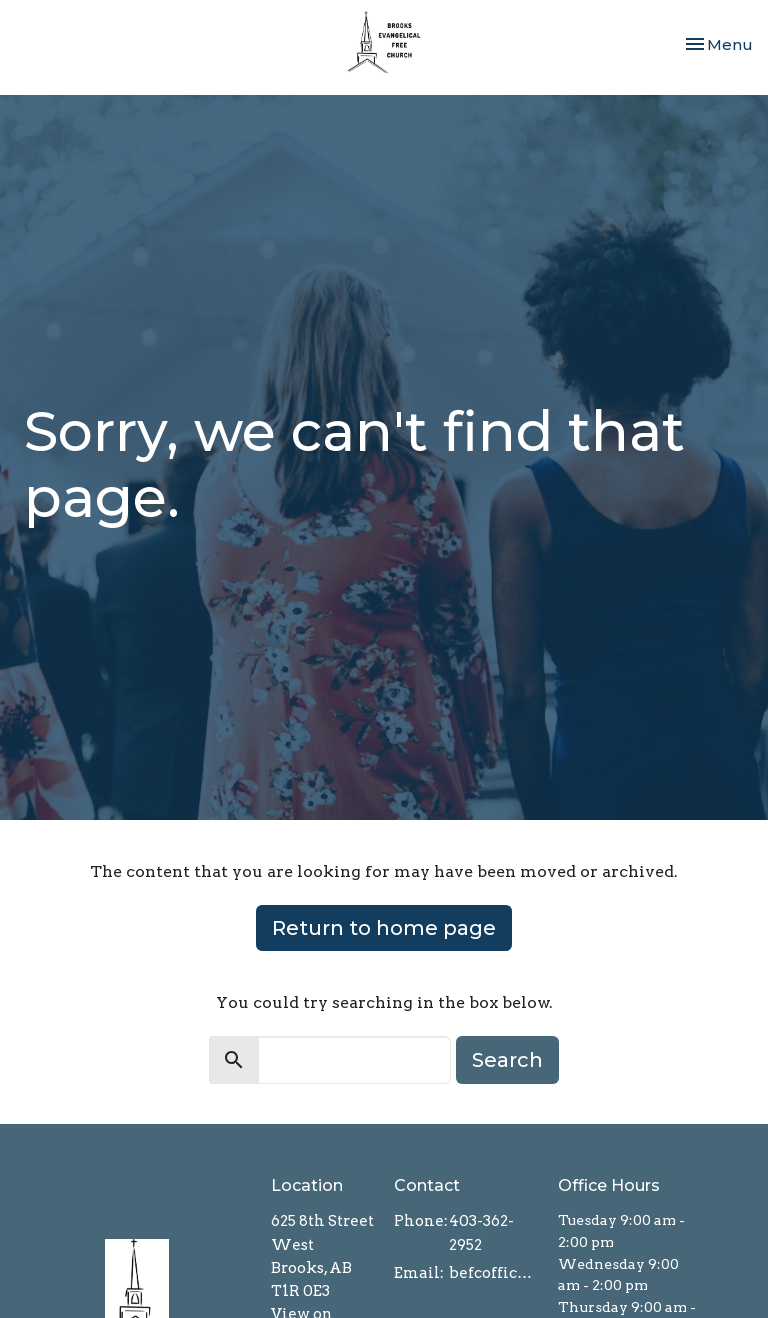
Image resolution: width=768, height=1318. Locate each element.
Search (507, 1060)
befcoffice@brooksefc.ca (493, 1273)
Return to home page (384, 928)
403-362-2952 (481, 1232)
